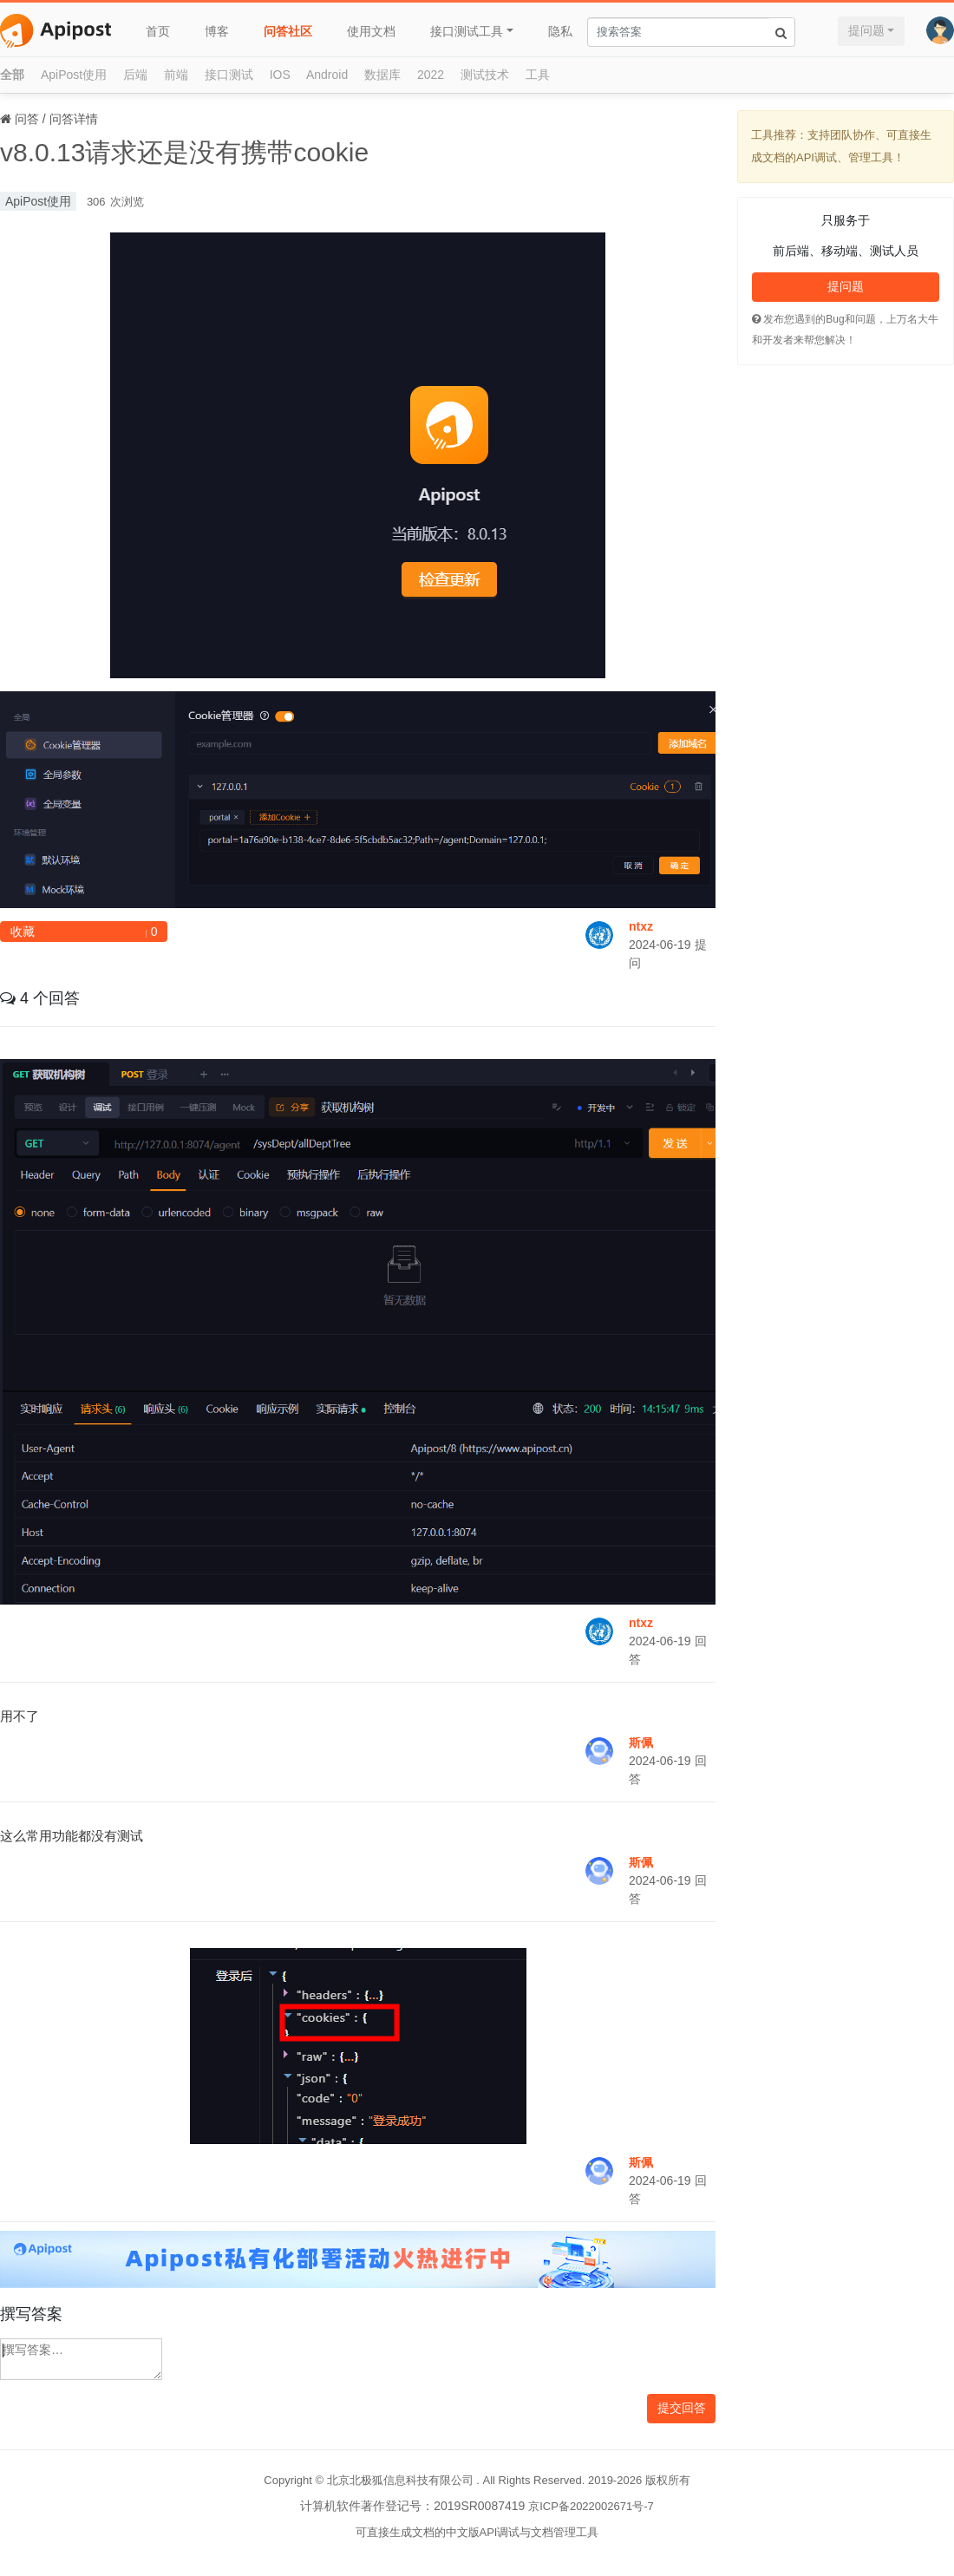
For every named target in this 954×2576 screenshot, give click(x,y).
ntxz (641, 926)
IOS (280, 75)
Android (327, 75)
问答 (27, 119)
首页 (158, 31)
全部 (12, 75)
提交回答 (681, 2408)
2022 (430, 75)
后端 (135, 75)
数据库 (382, 75)
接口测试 (229, 75)
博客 (217, 31)
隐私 (560, 31)
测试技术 (485, 75)
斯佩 (641, 1742)
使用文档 (371, 31)
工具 (538, 75)
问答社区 (288, 31)
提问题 (866, 30)
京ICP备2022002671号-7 (591, 2506)
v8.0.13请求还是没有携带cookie (184, 152)
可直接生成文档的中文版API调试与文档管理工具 (477, 2532)
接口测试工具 (466, 31)
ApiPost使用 (74, 75)
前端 (176, 75)
